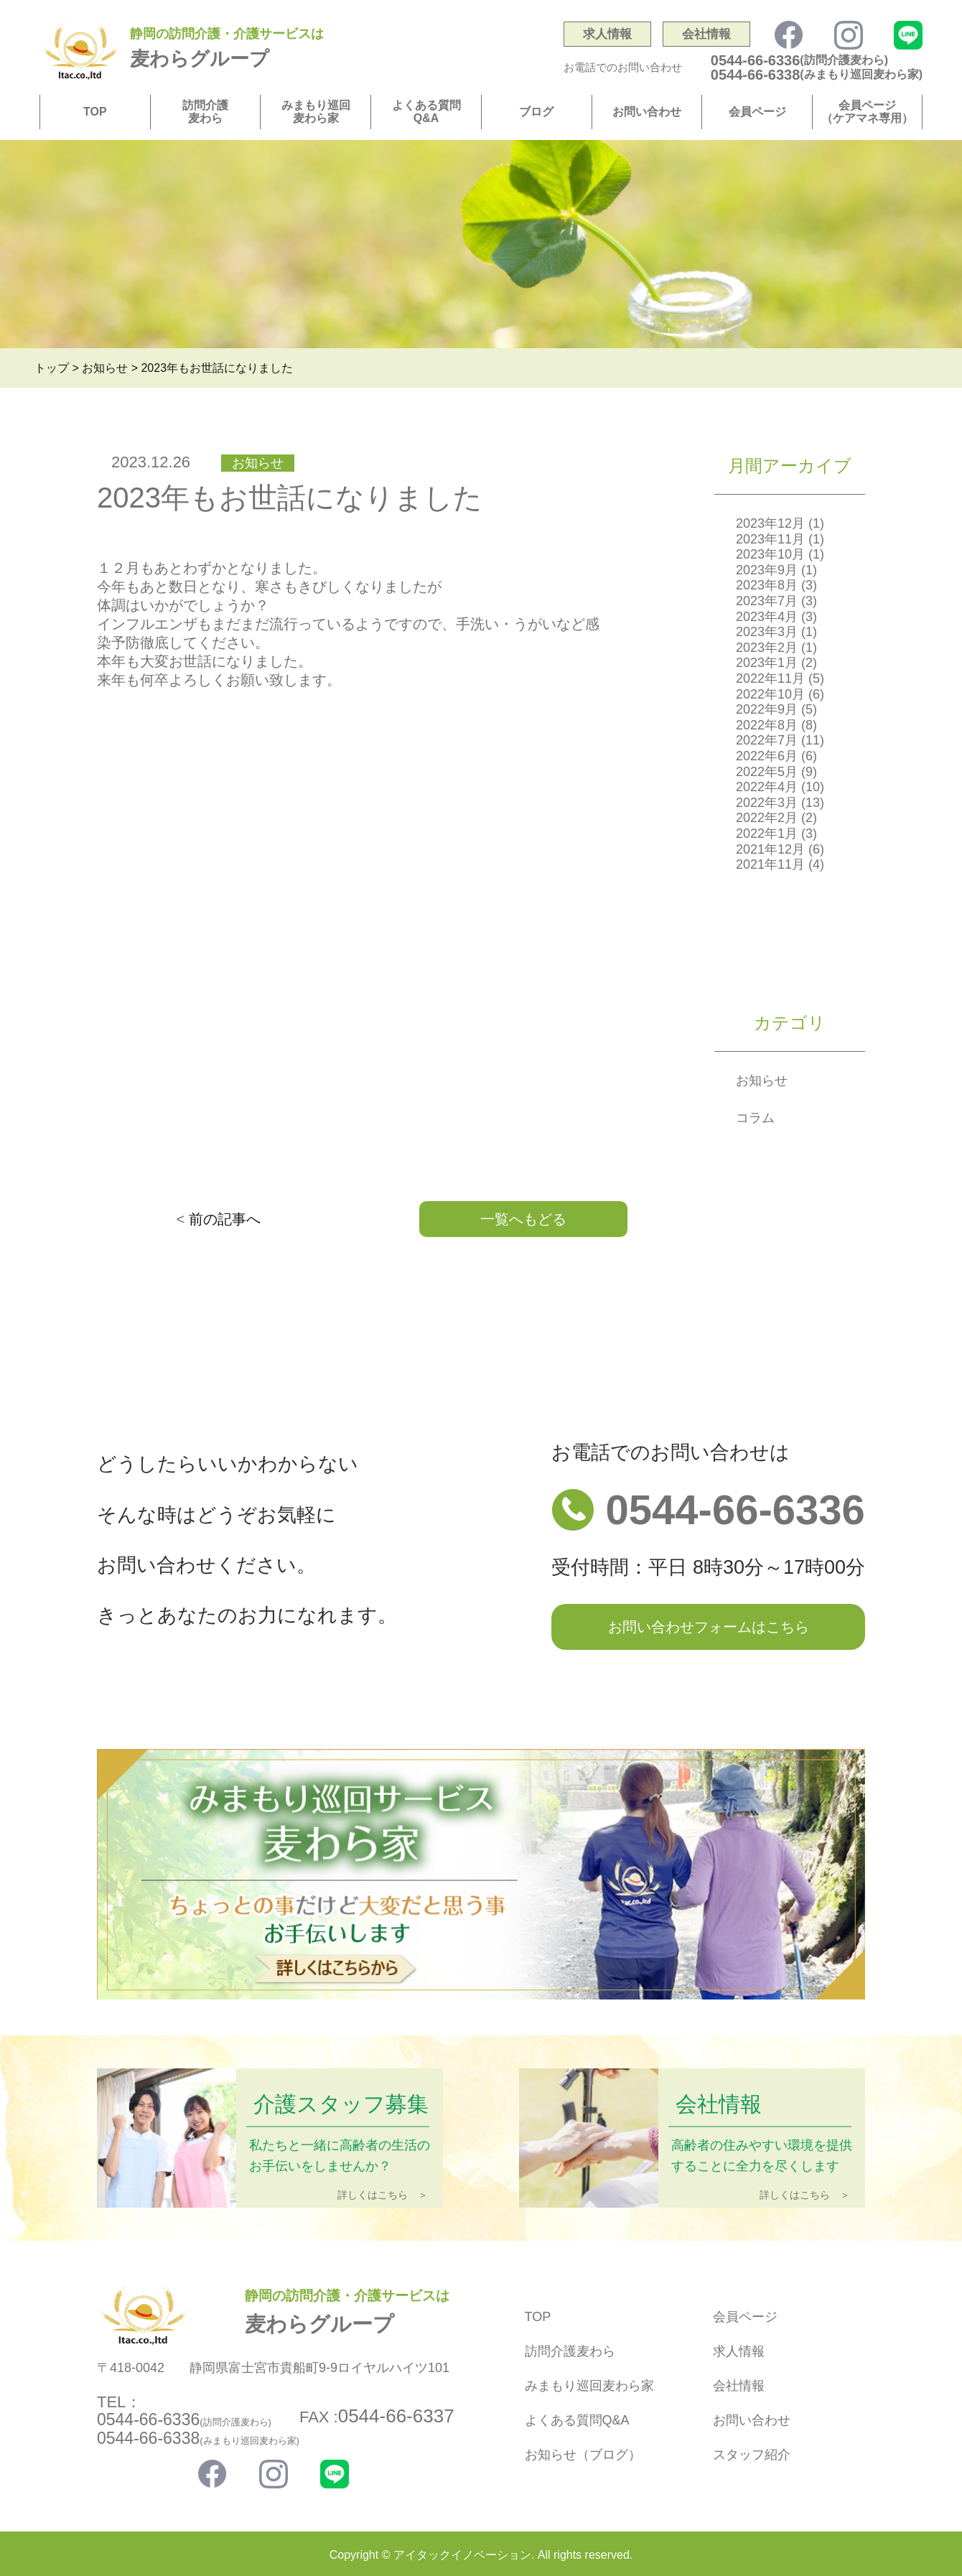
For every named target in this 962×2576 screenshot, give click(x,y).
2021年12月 (770, 849)
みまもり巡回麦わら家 (315, 111)
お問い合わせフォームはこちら (708, 1627)
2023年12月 (770, 523)
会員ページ (757, 112)
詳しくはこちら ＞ (382, 2195)
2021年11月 (770, 864)
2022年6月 (767, 756)
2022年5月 (767, 772)
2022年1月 (767, 833)
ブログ (536, 112)
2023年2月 (767, 647)
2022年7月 (767, 740)
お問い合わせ (646, 112)
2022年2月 (767, 818)
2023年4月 (767, 617)
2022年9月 (767, 709)
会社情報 (706, 34)
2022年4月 (767, 787)
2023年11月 (770, 539)
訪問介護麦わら (205, 111)
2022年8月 (767, 725)
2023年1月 (767, 662)
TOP (95, 112)
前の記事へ (225, 1219)
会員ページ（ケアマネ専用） (867, 111)
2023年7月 (767, 601)
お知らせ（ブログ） (583, 2454)
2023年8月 (767, 585)
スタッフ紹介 (751, 2454)
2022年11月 (770, 678)
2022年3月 (767, 802)
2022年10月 (770, 694)
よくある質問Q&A (426, 111)
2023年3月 (767, 632)
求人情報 (607, 34)
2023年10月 (770, 554)
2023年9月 (767, 570)
